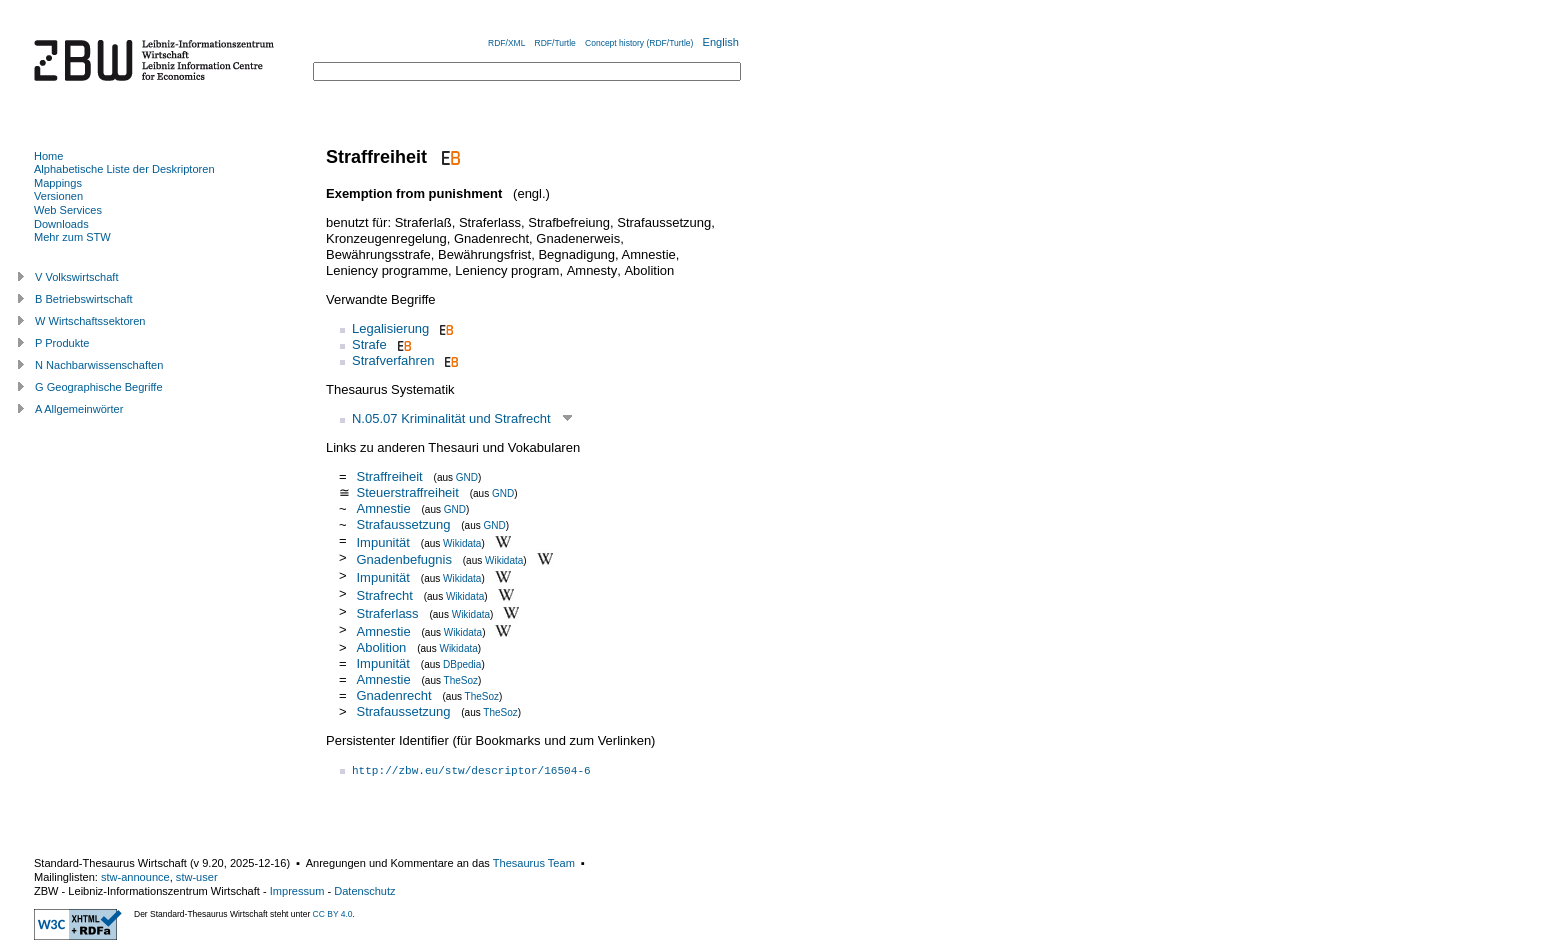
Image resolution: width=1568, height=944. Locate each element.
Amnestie (383, 508)
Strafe (369, 344)
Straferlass (387, 613)
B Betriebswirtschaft (84, 299)
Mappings (58, 183)
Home (48, 156)
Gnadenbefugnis (403, 559)
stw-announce (135, 877)
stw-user (197, 877)
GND (467, 477)
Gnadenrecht (393, 695)
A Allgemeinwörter (79, 409)
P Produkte (62, 343)
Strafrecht (384, 595)
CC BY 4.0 (333, 914)
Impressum (297, 891)
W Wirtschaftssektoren (90, 321)
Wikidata (462, 542)
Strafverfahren (393, 360)
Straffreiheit (389, 476)
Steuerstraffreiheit (407, 492)
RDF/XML (506, 43)
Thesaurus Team (534, 863)
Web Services (68, 210)
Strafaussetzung (403, 524)
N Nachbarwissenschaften (99, 365)
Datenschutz (364, 891)
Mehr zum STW (72, 237)
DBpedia (462, 664)
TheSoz (461, 680)
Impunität (382, 541)
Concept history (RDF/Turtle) (639, 43)
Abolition (381, 647)
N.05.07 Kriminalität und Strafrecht (451, 418)
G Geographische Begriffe (99, 387)
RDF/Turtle (555, 43)
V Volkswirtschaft (77, 277)
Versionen (58, 196)
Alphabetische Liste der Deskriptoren (124, 169)
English (721, 42)
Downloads (61, 224)
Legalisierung (390, 328)
